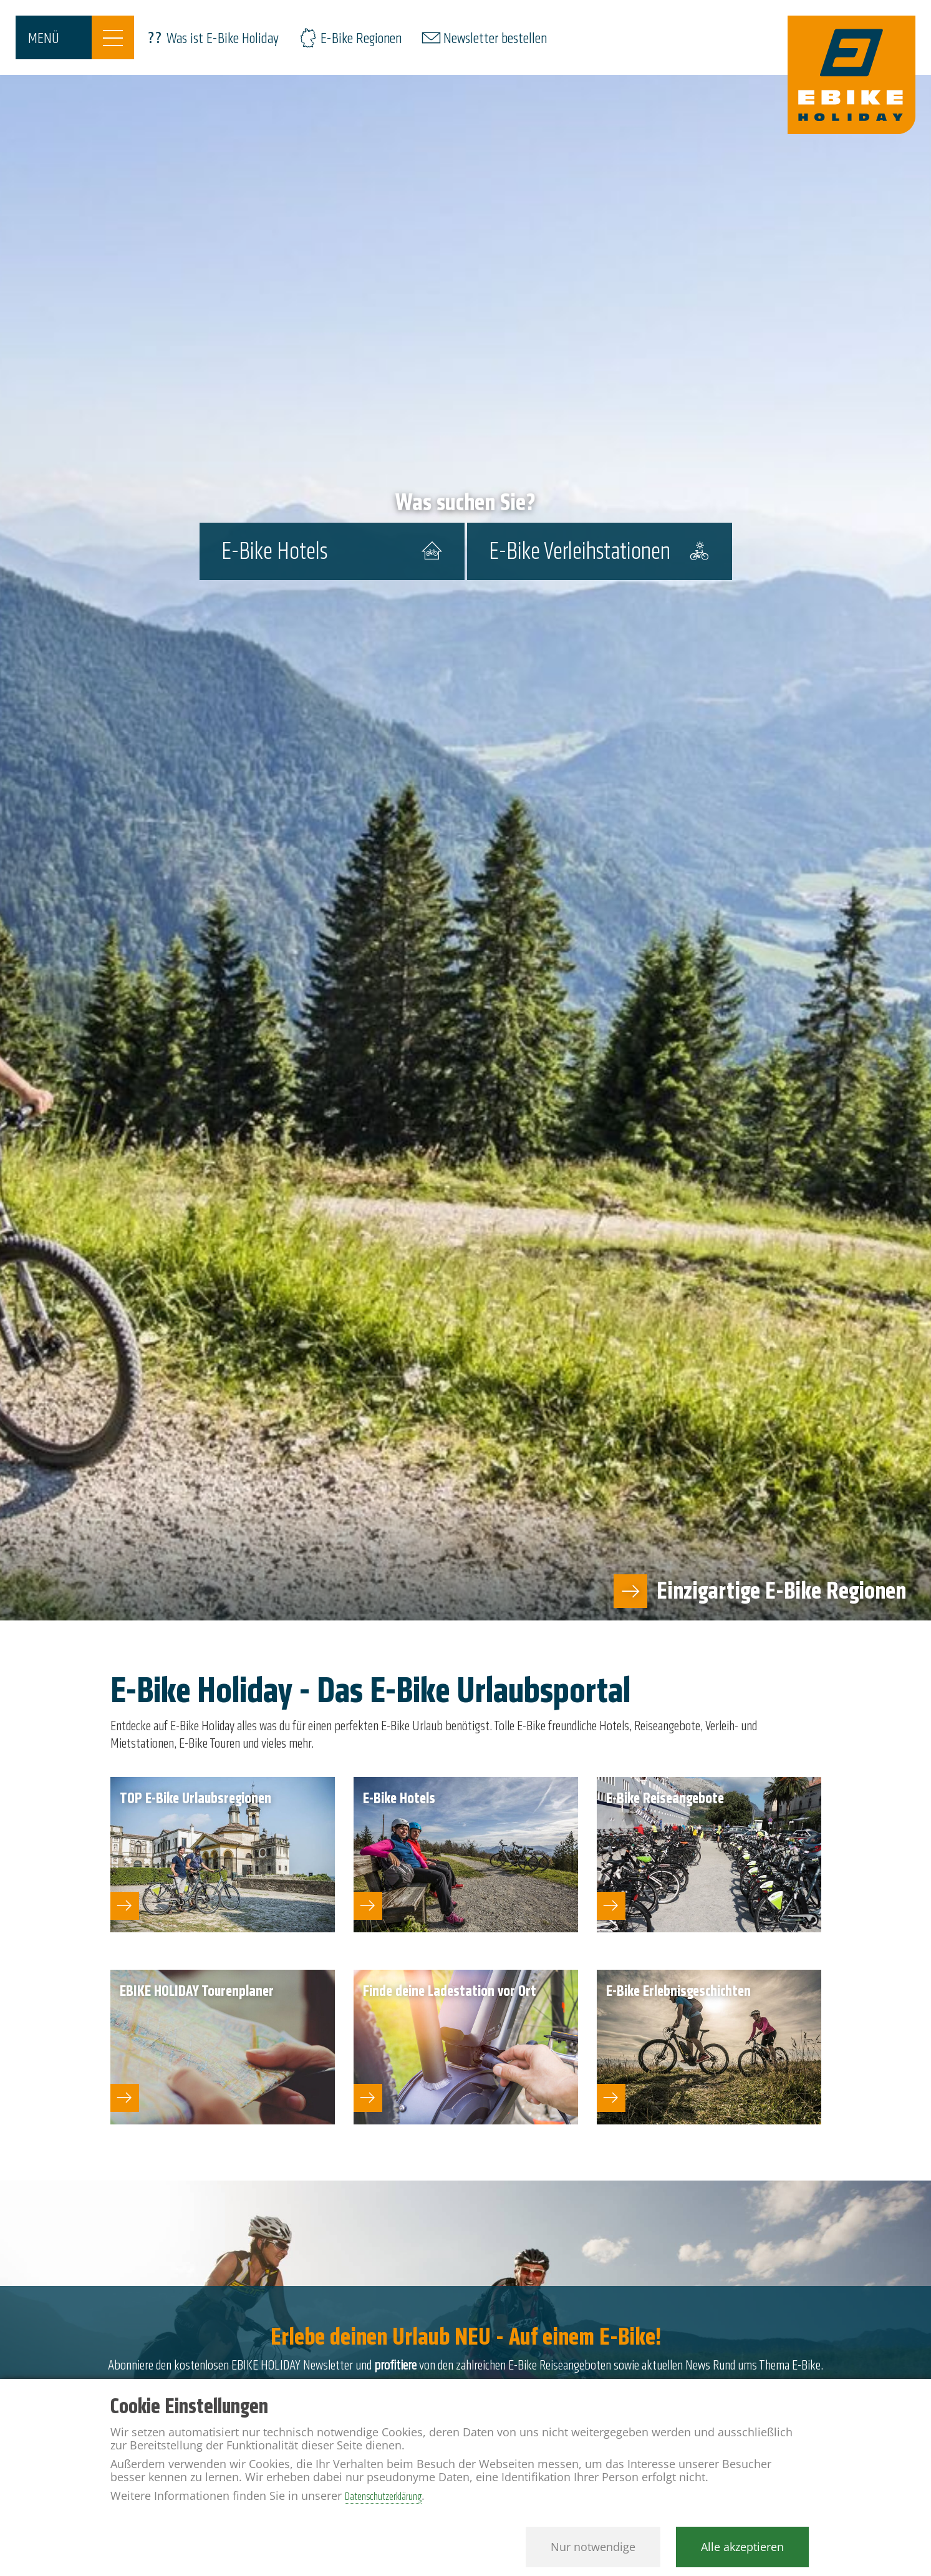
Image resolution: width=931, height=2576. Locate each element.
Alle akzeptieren (742, 2546)
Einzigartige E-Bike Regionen (781, 1591)
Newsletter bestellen (495, 38)
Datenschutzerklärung (383, 2496)
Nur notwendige (593, 2546)
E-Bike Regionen (361, 38)
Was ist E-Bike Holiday (222, 38)
